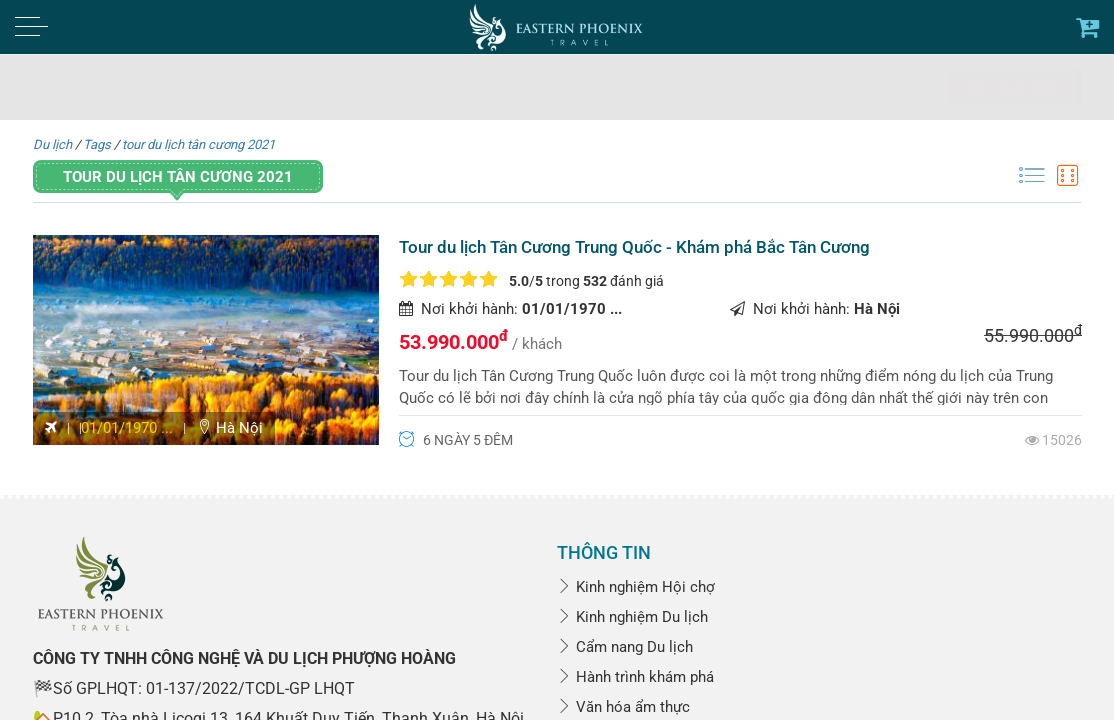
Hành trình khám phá (635, 677)
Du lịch (52, 144)
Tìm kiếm (1013, 88)
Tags (97, 144)
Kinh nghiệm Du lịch (632, 617)
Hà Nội (230, 428)
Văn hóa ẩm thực (623, 707)
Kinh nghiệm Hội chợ (636, 587)
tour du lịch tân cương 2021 (198, 144)
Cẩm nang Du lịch (625, 647)
